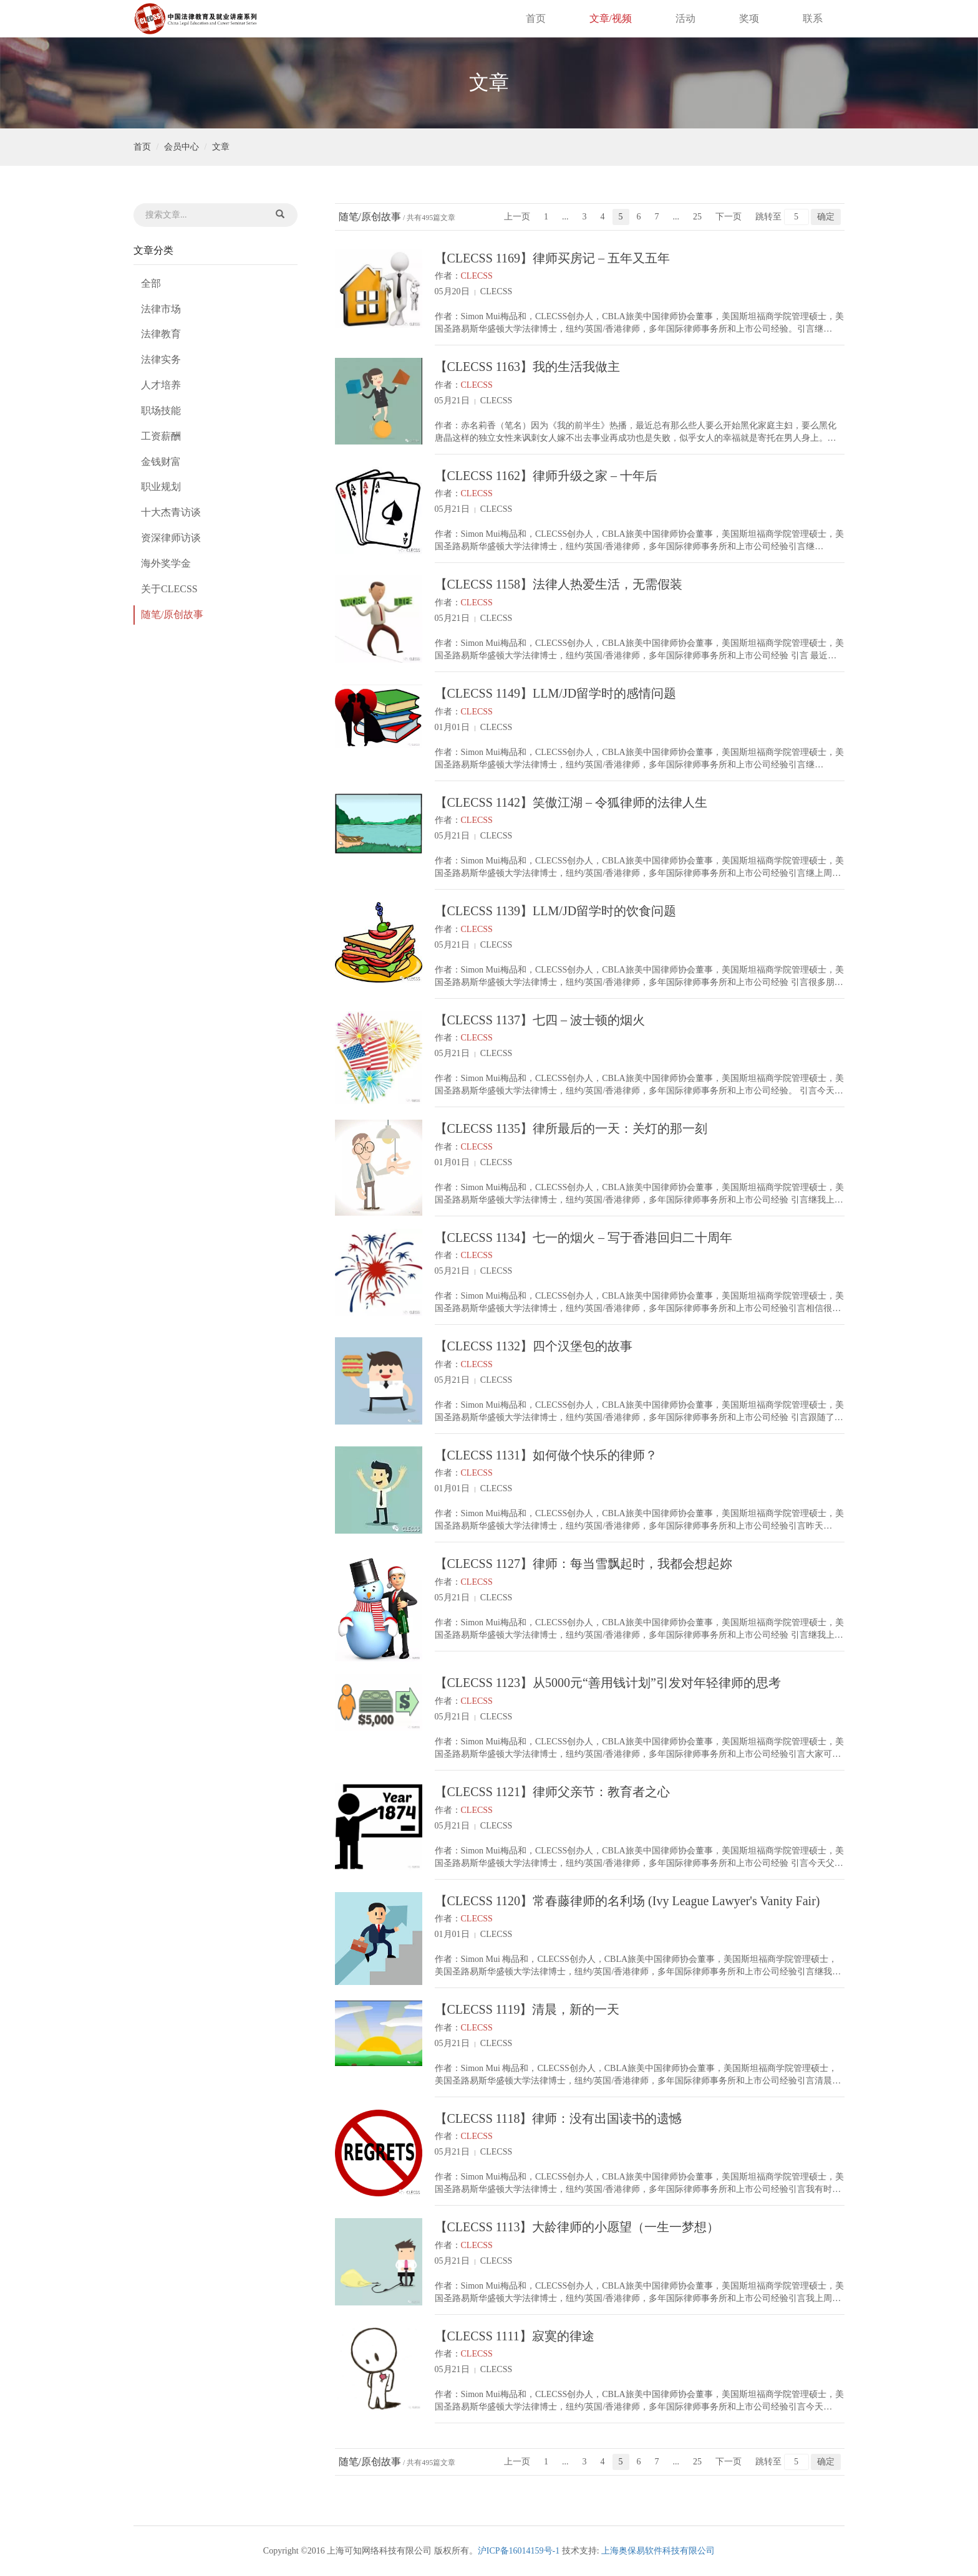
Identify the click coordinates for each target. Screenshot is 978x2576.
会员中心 (181, 146)
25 (697, 216)
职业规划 (161, 486)
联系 (813, 18)
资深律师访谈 (171, 537)
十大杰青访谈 (171, 512)
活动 (685, 18)
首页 (536, 18)
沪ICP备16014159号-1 (518, 2550)
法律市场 (161, 309)
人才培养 (161, 385)
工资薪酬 (161, 436)
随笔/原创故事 (172, 614)
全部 (151, 283)
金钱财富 (161, 461)
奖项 (749, 18)
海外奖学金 (166, 563)
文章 (221, 146)
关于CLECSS (169, 589)
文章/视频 (610, 18)
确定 (826, 216)
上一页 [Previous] (517, 216)
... (565, 216)
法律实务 (161, 359)
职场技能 (161, 410)
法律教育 (161, 334)
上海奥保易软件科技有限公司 (658, 2550)
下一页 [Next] (728, 216)
